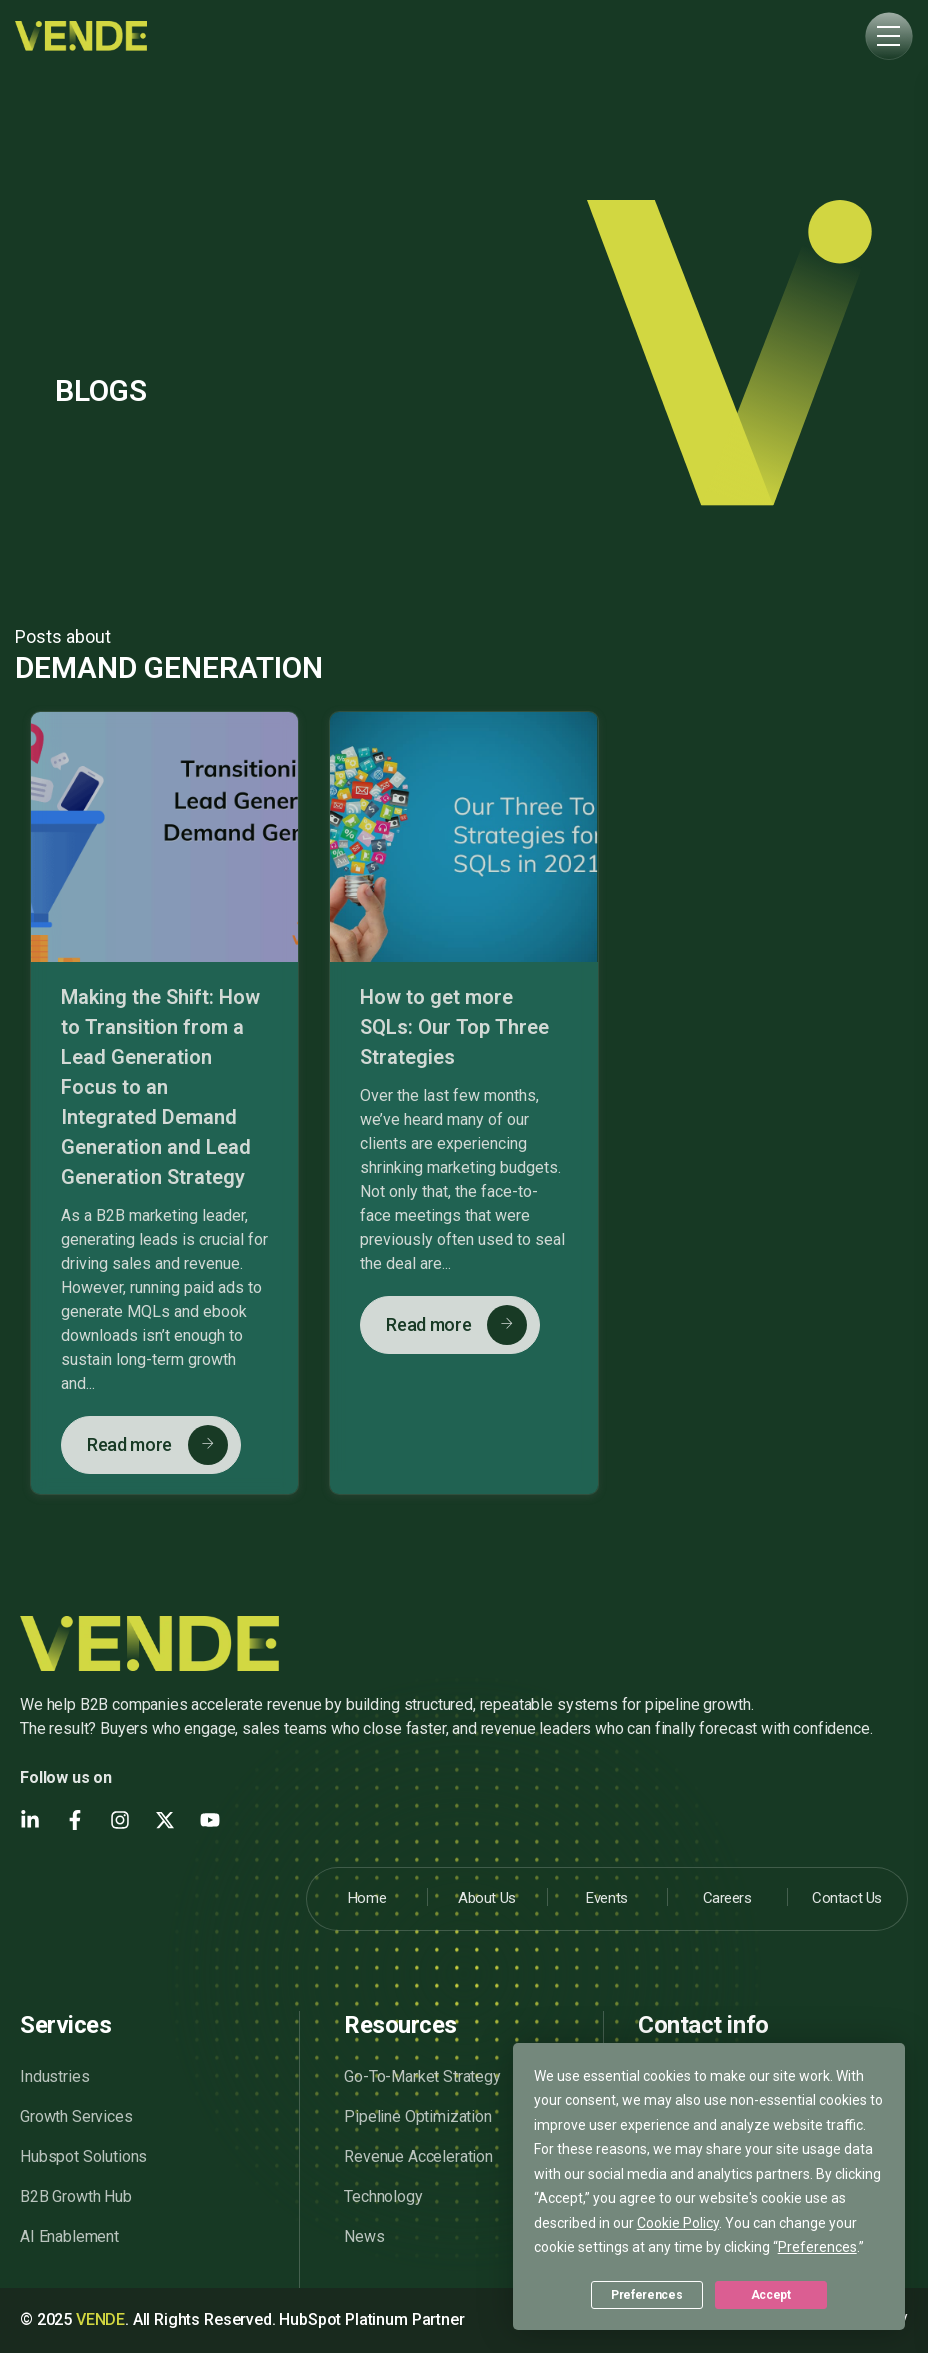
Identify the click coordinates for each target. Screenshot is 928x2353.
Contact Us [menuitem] (847, 1898)
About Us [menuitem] (486, 1898)
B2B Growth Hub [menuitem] (76, 2196)
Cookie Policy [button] (678, 2223)
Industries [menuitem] (54, 2076)
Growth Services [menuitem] (76, 2116)
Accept (771, 2295)
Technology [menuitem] (383, 2196)
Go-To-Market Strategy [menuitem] (422, 2076)
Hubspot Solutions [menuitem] (83, 2156)
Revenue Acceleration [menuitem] (418, 2156)
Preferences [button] (817, 2247)
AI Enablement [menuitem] (69, 2236)
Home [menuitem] (367, 1898)
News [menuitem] (364, 2236)
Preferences (646, 2295)
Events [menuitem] (606, 1898)
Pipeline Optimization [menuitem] (418, 2116)
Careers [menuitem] (727, 1898)
